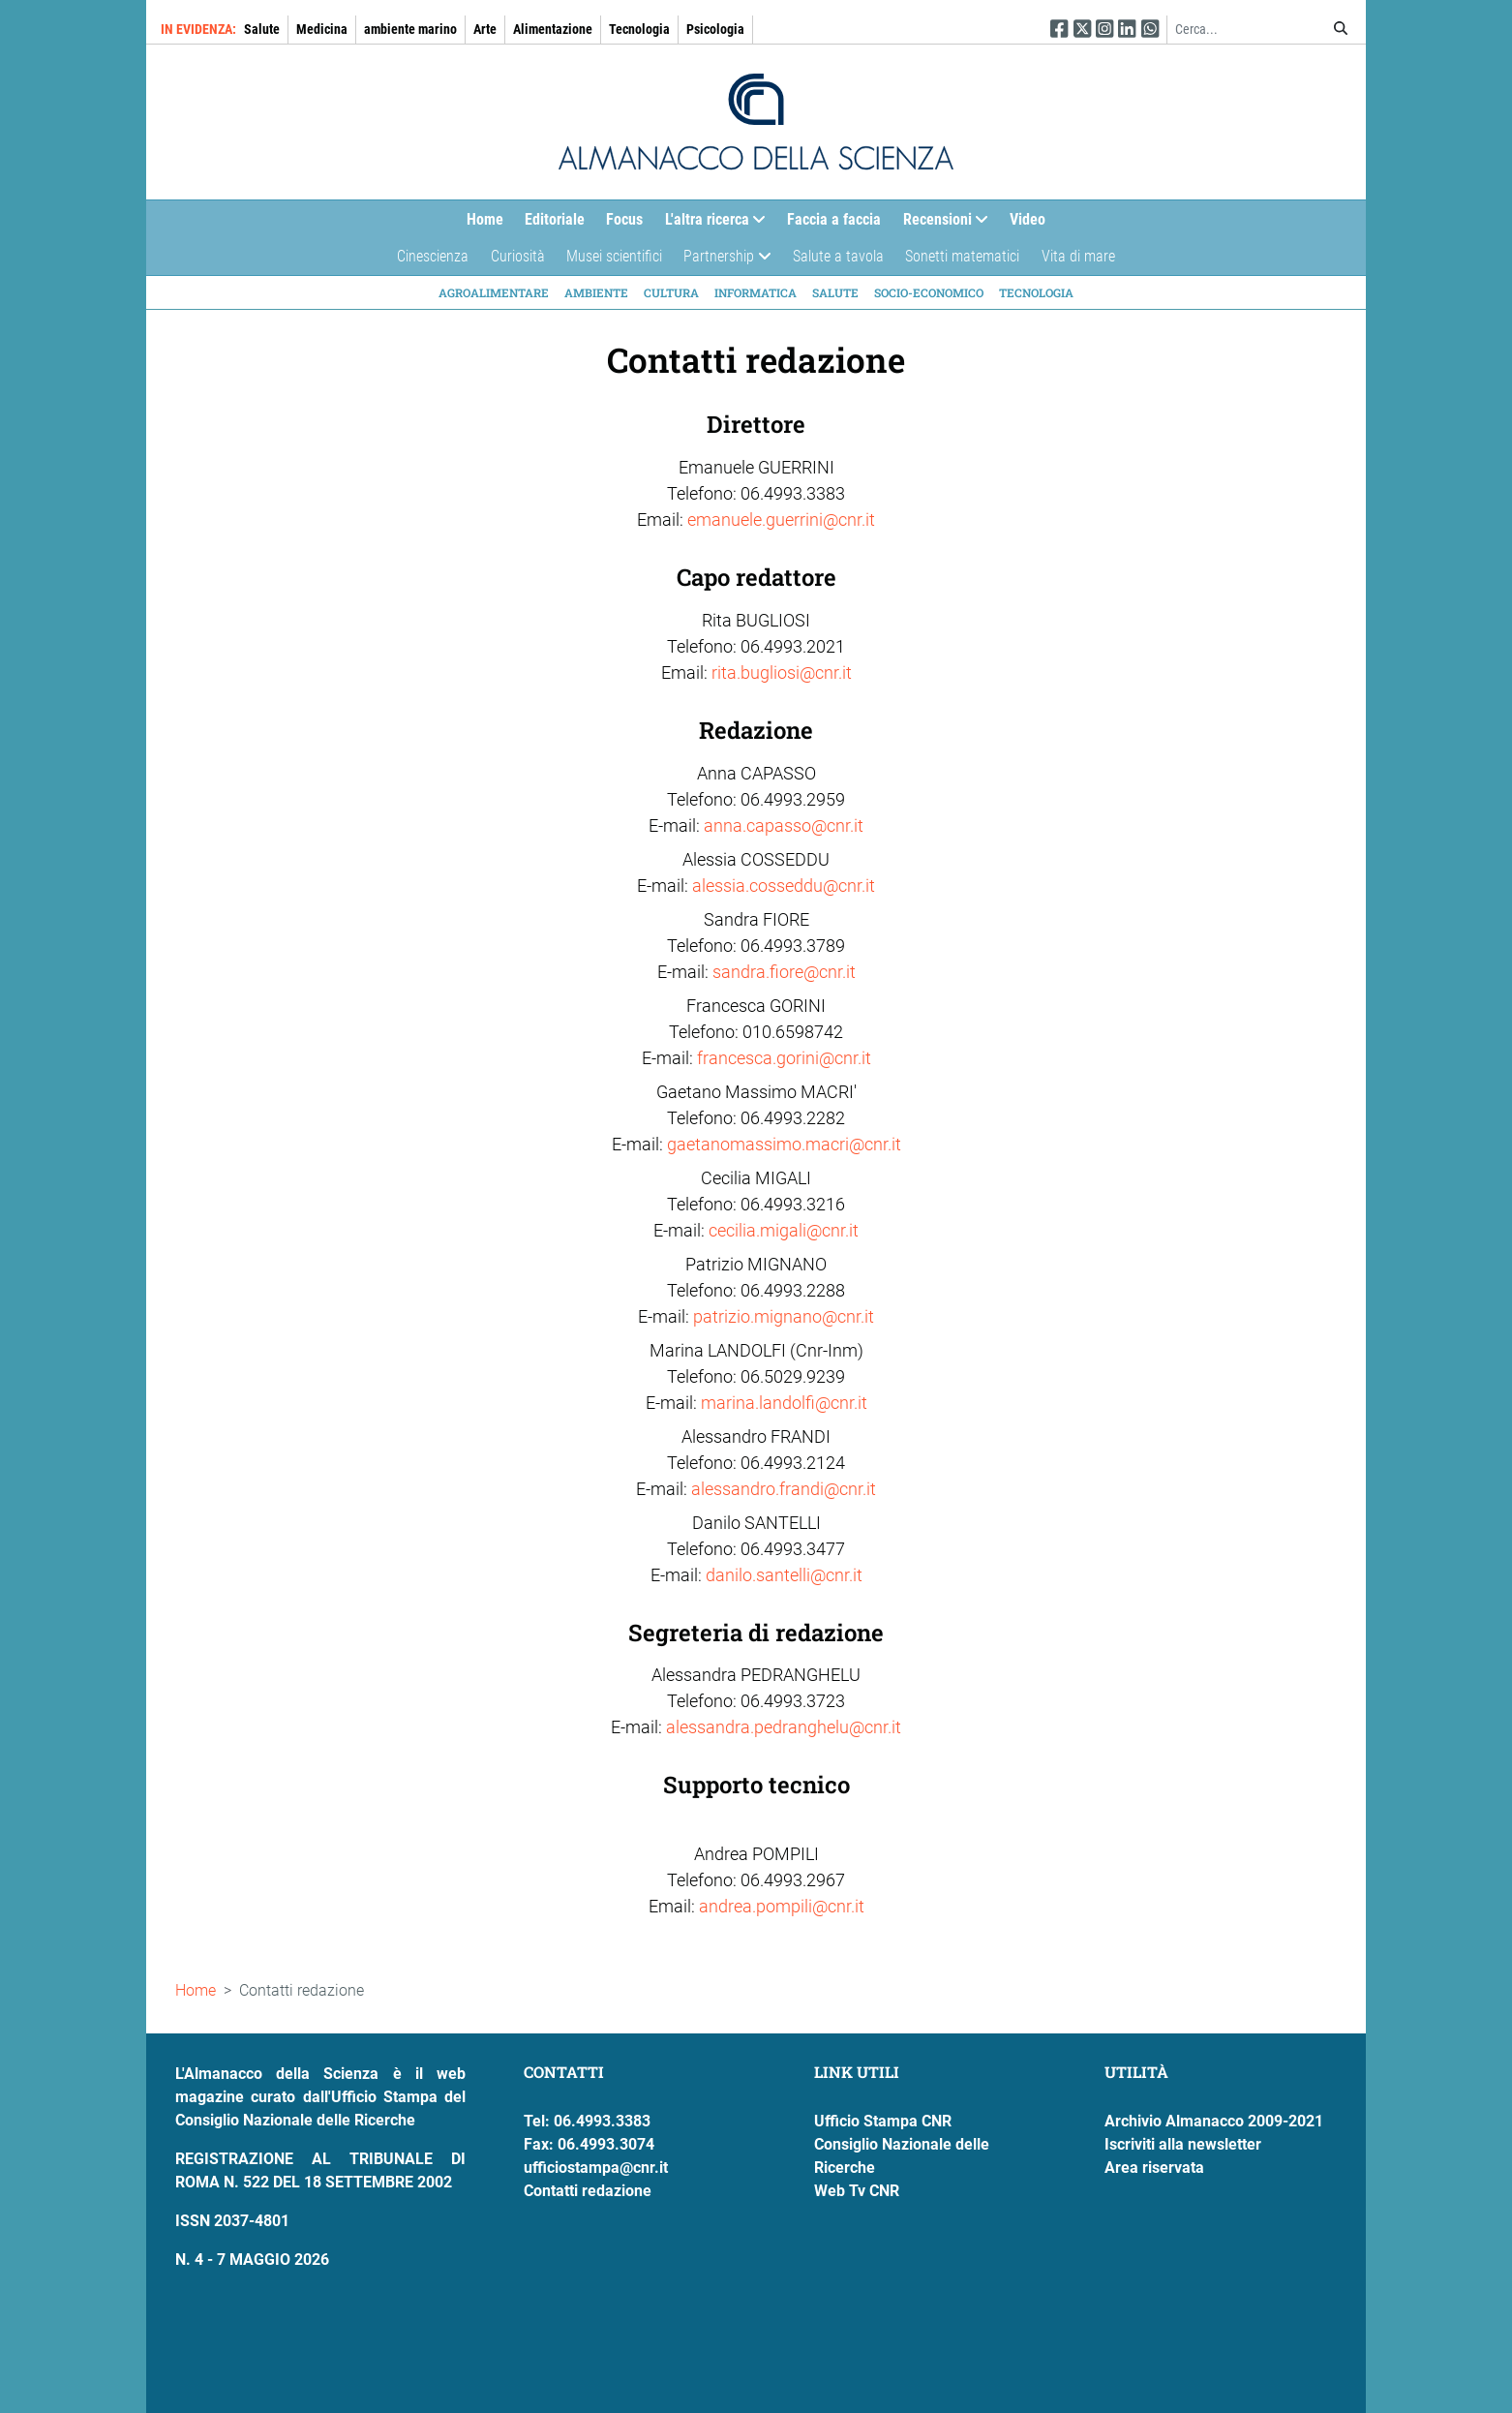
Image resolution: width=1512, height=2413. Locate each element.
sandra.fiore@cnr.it (784, 972)
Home (485, 219)
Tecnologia (639, 29)
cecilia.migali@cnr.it (784, 1230)
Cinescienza (433, 256)
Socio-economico (928, 292)
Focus (624, 219)
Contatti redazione (587, 2191)
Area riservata (1154, 2167)
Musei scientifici (614, 256)
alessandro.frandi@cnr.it (783, 1489)
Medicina (322, 29)
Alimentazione (552, 29)
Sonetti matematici (962, 256)
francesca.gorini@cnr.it (784, 1058)
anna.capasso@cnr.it (783, 825)
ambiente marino (410, 29)
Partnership (722, 261)
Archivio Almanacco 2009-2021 (1213, 2121)
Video (1027, 219)
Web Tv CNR (856, 2191)
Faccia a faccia (834, 219)
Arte (485, 29)
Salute (262, 29)
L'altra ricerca (710, 224)
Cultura (671, 292)
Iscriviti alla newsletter (1182, 2144)
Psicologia (715, 29)
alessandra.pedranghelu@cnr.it (783, 1727)
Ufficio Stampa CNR (883, 2121)
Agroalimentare (493, 292)
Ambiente (596, 292)
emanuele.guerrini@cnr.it (781, 519)
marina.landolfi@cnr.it (784, 1402)
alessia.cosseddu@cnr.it (783, 885)
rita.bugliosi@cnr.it (781, 672)
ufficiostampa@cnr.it (596, 2167)
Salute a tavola (838, 256)
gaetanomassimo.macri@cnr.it (784, 1144)
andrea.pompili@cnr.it (781, 1906)
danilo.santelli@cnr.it (784, 1575)
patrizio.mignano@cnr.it (783, 1316)
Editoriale (555, 219)
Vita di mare (1078, 256)
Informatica (755, 292)
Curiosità (518, 256)
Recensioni (940, 224)
